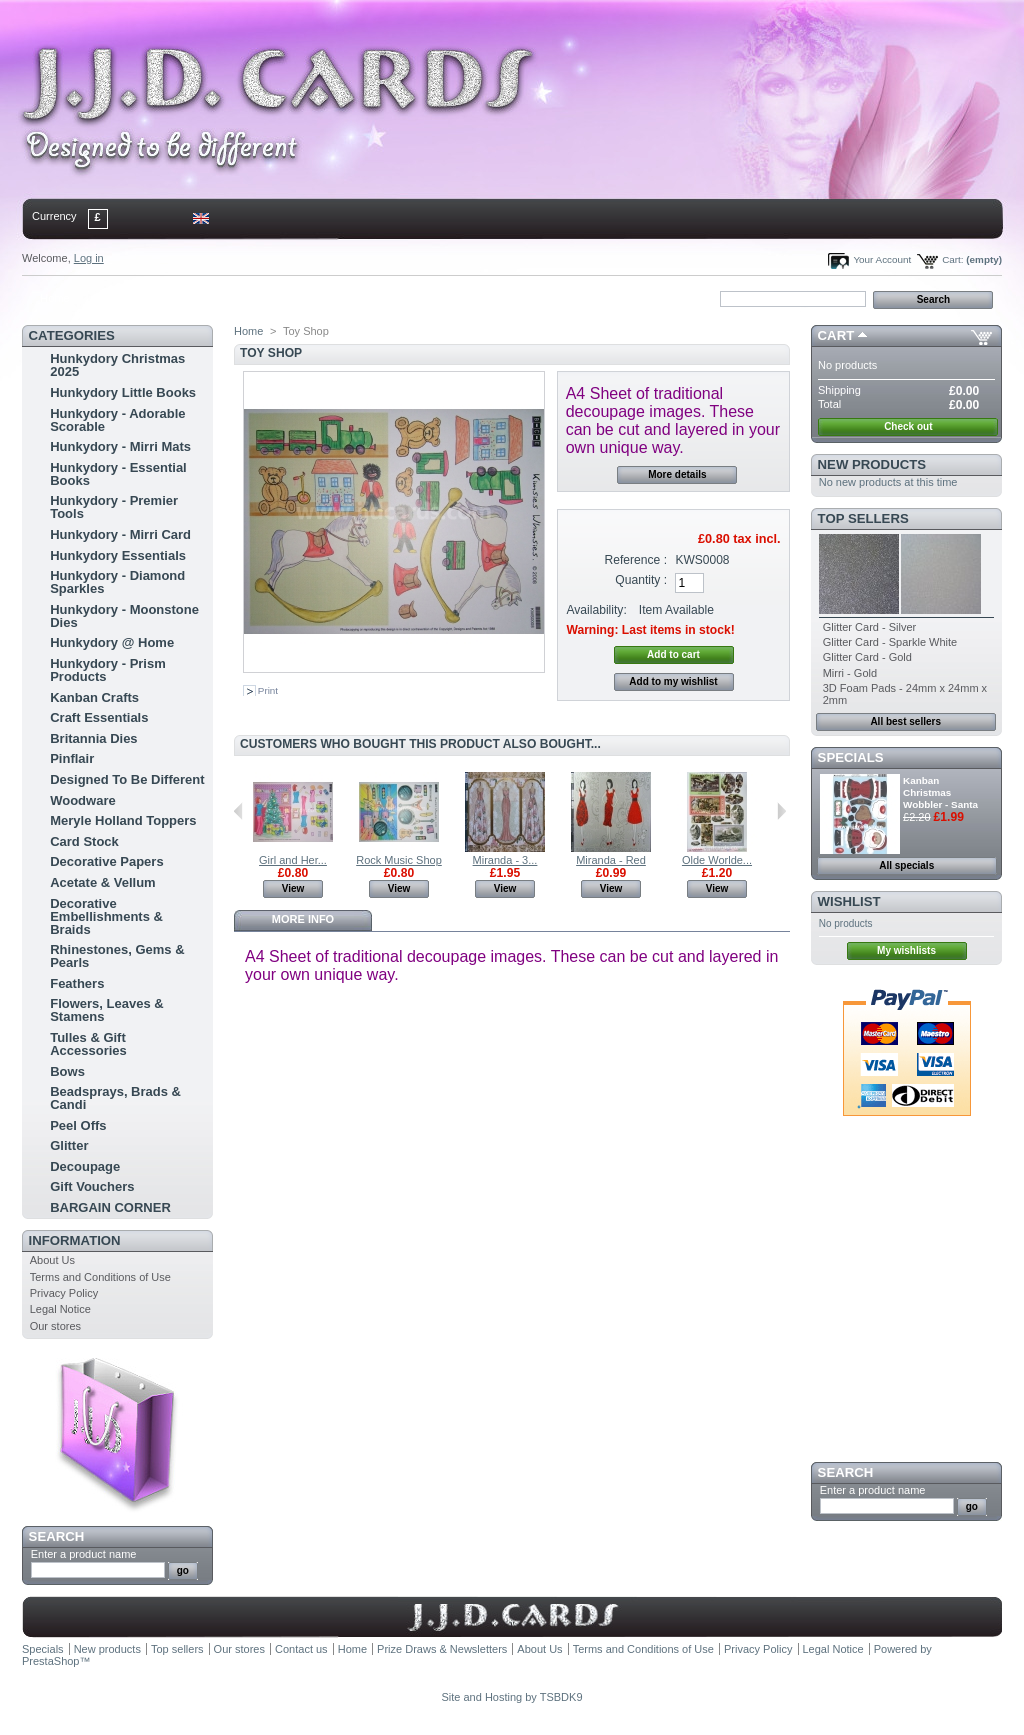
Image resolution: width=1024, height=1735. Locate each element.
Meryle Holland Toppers (123, 820)
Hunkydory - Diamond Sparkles (117, 582)
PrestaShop (50, 1661)
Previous (238, 811)
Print (268, 690)
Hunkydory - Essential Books (118, 474)
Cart (836, 335)
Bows (67, 1071)
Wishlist (849, 901)
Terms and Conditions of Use (100, 1277)
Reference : (636, 560)
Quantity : (641, 580)
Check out (908, 426)
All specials (906, 865)
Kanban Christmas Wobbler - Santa (940, 792)
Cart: (952, 259)
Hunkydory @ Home (112, 642)
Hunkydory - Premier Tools (114, 507)
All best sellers (905, 721)
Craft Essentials (99, 717)
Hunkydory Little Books (123, 392)
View (293, 888)
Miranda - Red (611, 860)
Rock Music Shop (399, 860)
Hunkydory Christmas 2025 (117, 365)
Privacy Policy (64, 1293)
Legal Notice (60, 1309)
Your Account (882, 259)
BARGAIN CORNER (110, 1207)
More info (303, 919)
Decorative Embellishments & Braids (106, 916)
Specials (851, 757)
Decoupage (85, 1166)
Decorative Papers (106, 861)
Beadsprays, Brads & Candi (115, 1098)
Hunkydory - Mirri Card (120, 534)
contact (121, 298)
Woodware (83, 800)
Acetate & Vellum (103, 882)
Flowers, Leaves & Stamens (106, 1010)
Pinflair (72, 758)
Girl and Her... (293, 860)
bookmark (253, 298)
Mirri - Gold (850, 673)
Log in (89, 258)
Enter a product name (84, 1554)
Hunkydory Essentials (118, 555)
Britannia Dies (93, 738)
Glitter (69, 1145)
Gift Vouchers (92, 1186)
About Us (52, 1260)
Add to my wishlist (673, 681)
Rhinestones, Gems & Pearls (117, 956)
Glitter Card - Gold (867, 657)
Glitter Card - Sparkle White (890, 642)
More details (677, 474)
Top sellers (863, 518)
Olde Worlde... (717, 860)
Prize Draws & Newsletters (442, 1649)
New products (872, 464)
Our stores (55, 1326)
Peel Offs (78, 1125)
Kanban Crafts (94, 697)
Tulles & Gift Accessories (88, 1044)
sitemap (187, 298)
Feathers (77, 983)
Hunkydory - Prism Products (108, 670)
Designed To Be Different (127, 779)
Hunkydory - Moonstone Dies (124, 616)
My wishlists (906, 950)
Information (75, 1240)
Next (781, 811)
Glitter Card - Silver (870, 627)
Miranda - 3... (505, 860)
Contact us (301, 1649)
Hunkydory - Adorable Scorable (117, 420)
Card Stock (84, 841)
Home (54, 298)
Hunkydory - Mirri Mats (120, 446)
